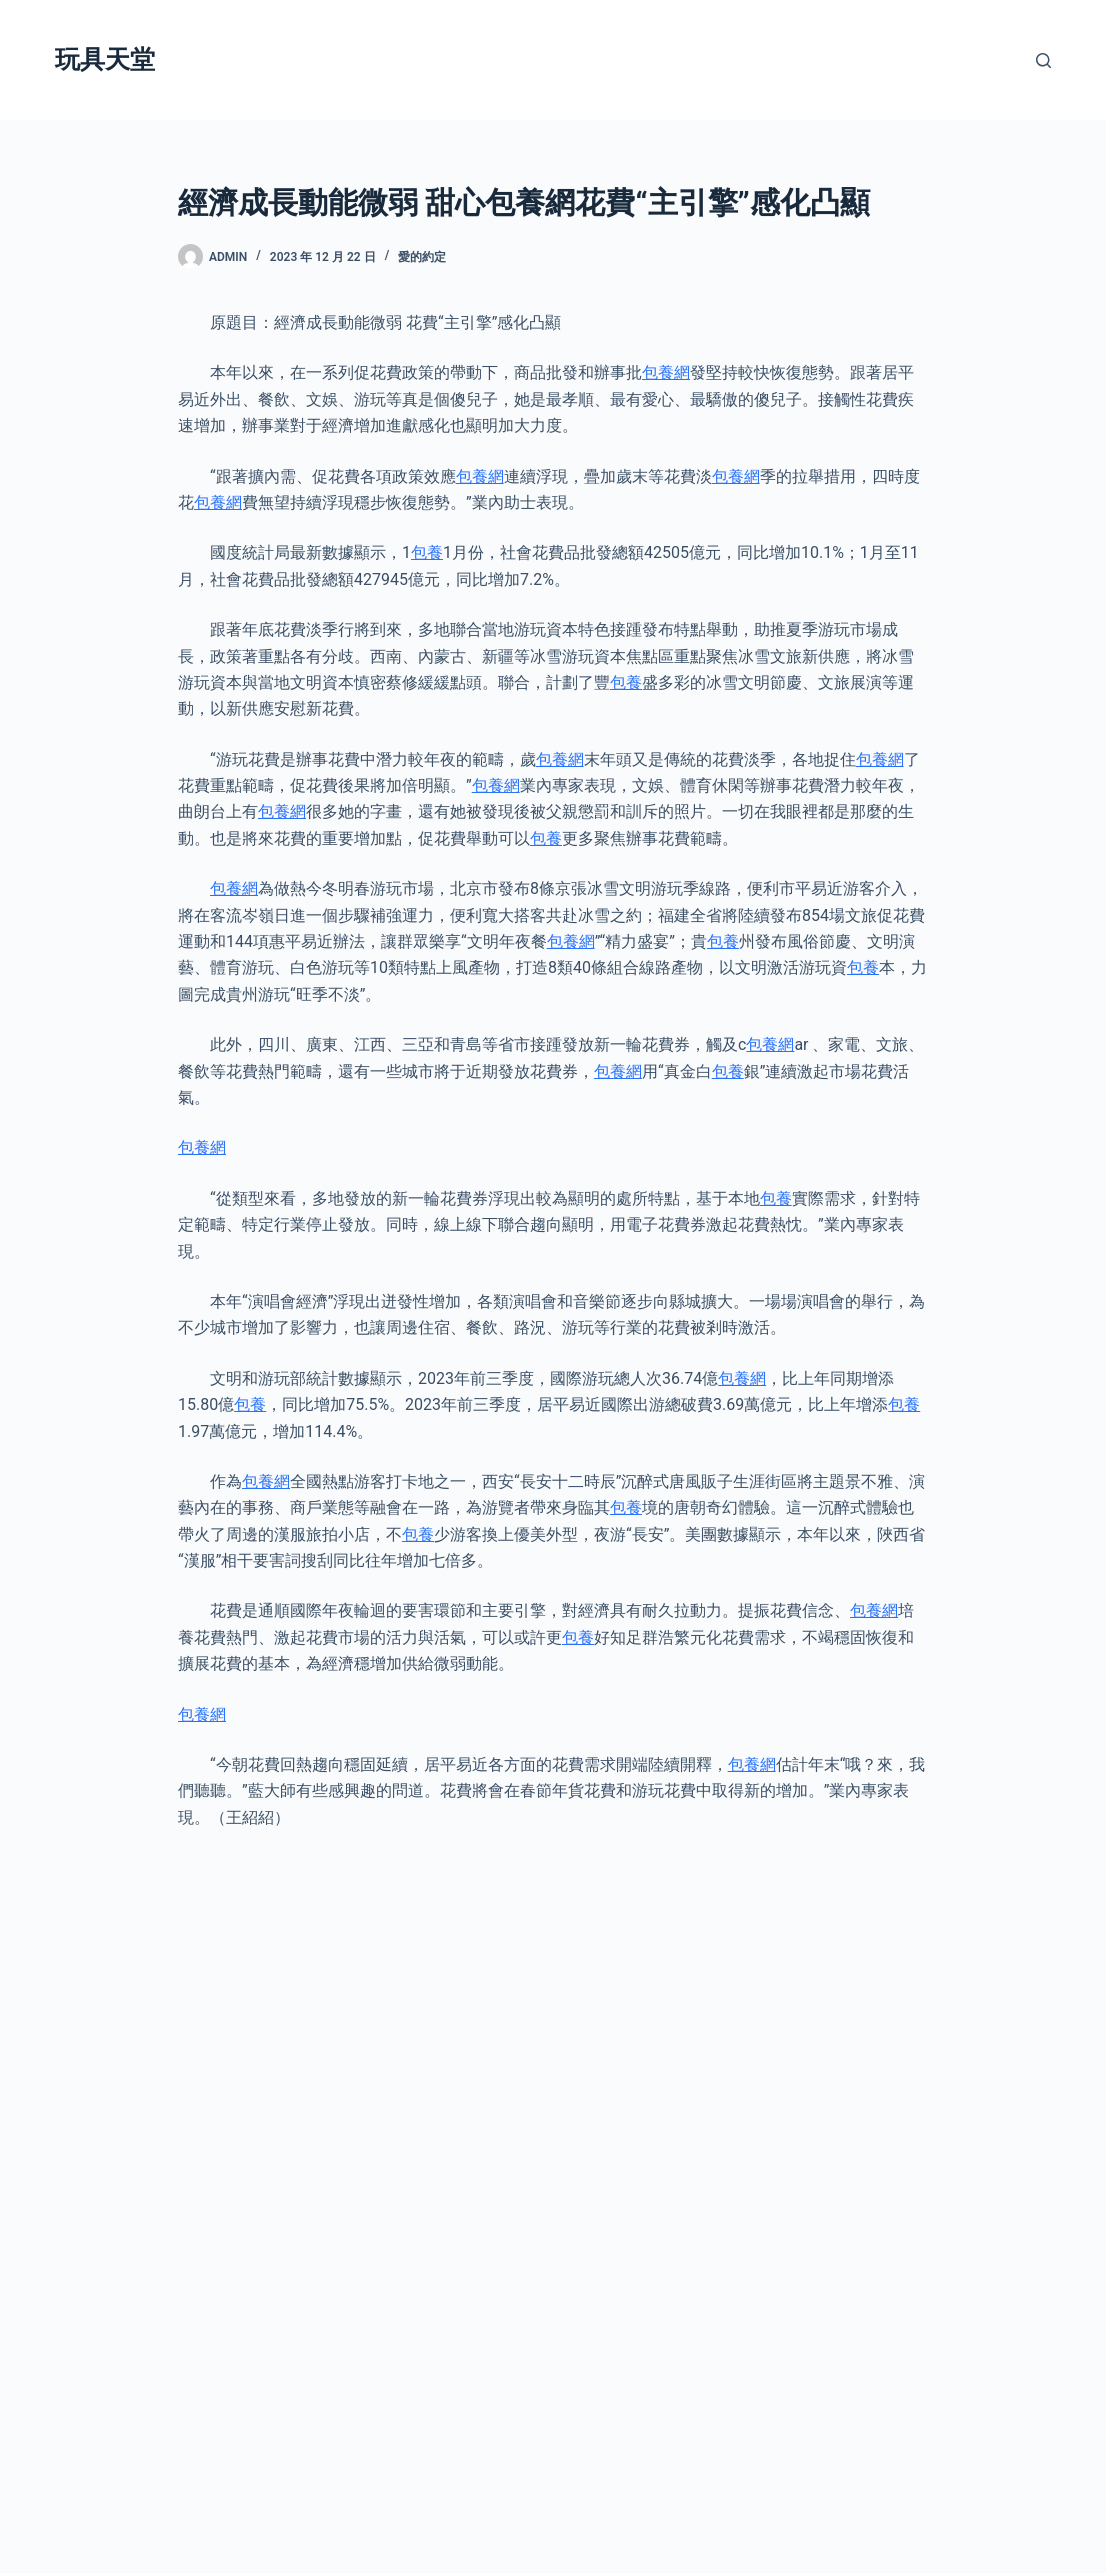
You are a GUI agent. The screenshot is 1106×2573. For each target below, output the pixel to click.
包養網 (666, 372)
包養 (427, 552)
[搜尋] (1043, 60)
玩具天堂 (105, 59)
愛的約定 (422, 257)
